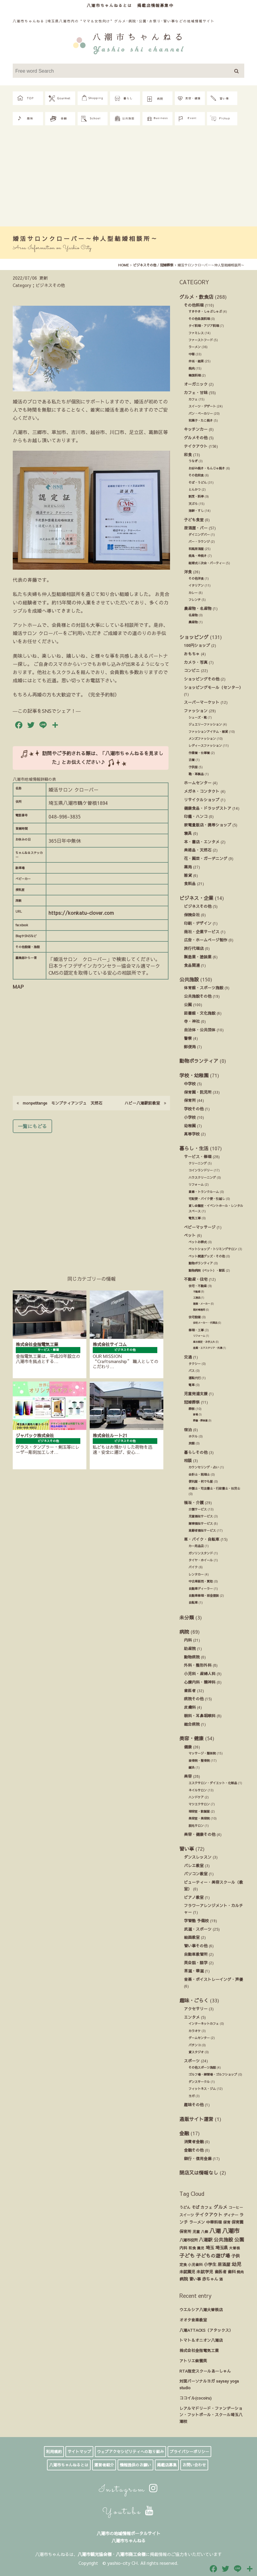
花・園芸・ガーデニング (205, 858)
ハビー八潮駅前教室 (145, 1102)
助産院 (190, 1648)
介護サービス (198, 1509)
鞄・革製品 (196, 774)
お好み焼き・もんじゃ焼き (207, 468)
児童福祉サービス (201, 1516)
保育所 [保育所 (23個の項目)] (185, 2231)
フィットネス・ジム (202, 2089)
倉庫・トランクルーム (204, 1192)
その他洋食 (196, 578)
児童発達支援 (196, 1393)
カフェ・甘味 (196, 392)
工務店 (196, 1297)
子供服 (193, 767)
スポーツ (192, 2060)
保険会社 (192, 914)
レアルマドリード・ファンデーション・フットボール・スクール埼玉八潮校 (210, 2415)
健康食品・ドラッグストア (207, 808)
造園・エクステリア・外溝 (207, 1347)
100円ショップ (197, 645)
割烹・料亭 (196, 496)
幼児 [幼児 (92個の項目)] (236, 2264)
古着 (192, 760)
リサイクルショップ (201, 799)
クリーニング (198, 1163)
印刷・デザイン (198, 923)
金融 (184, 2133)
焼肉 (192, 368)
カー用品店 (196, 1546)
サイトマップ (79, 2451)
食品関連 (192, 965)
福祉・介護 (194, 1502)
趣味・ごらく (194, 2000)
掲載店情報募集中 (155, 5)
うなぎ (193, 461)
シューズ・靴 (198, 717)
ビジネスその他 (198, 906)
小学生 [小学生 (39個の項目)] (210, 2264)
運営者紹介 (104, 2465)
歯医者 (190, 1690)
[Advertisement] (128, 177)
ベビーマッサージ (199, 1227)
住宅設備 (195, 1317)
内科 (188, 1639)
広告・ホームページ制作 (205, 939)
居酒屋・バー (196, 527)
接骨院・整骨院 (199, 1760)
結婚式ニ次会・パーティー (207, 563)
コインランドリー (201, 1170)
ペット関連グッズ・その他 (207, 1256)
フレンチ (195, 600)
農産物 (193, 622)
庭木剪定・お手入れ (204, 1341)
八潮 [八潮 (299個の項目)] (215, 2231)
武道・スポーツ (198, 1929)
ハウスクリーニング (202, 1177)
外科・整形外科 (198, 1665)
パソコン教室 (196, 1873)
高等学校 (192, 1133)
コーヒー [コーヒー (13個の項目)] (236, 2207)
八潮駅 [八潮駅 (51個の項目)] (205, 2240)
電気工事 (195, 1218)
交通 (188, 1356)
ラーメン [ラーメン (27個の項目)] (197, 2222)
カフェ (193, 399)
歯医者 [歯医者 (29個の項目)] (220, 2272)
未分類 (186, 1617)
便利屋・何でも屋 (201, 1481)
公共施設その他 (198, 996)
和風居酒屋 (196, 549)
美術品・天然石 (198, 849)
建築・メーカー (201, 1303)
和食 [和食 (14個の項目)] (192, 2247)
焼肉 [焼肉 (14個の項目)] (240, 2271)
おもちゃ (192, 653)
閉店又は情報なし (198, 2172)
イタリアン (196, 585)
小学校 (190, 1117)
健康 (188, 1746)
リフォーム (196, 1184)
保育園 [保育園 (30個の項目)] (237, 2222)
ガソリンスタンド (201, 1553)
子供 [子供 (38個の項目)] (235, 2256)
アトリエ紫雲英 (193, 2360)
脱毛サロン (196, 1825)
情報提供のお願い (135, 2465)
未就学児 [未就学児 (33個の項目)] (204, 2272)
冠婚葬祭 (192, 1402)
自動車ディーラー (201, 1588)
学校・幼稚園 (194, 1075)
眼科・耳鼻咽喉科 (199, 1715)
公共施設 (189, 979)
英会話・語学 (196, 1962)
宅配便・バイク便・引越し (207, 1199)
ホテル (193, 1436)
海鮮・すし (196, 511)
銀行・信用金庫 (198, 2158)
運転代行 (195, 1378)
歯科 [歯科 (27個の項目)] (231, 2272)
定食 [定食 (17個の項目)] (183, 2264)
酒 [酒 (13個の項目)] (221, 2279)
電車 (192, 1385)
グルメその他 (196, 437)
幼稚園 (190, 1125)
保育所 (190, 1100)
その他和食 (196, 475)
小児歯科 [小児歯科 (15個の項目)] (195, 2264)
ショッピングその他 (201, 678)
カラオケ (195, 2031)
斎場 (195, 1414)
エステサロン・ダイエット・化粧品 (213, 1783)
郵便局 (190, 1046)
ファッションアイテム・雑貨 (208, 732)
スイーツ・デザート (202, 406)
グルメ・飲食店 (196, 296)
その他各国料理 (199, 319)
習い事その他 (196, 1945)
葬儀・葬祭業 (200, 1420)
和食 (188, 454)
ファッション (196, 710)
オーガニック (196, 384)
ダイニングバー (199, 534)
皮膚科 (190, 1707)
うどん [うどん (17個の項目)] (184, 2207)
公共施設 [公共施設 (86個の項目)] (223, 2239)
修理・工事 (196, 1330)
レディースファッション (205, 745)
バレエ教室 (194, 1865)
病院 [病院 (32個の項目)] (183, 2279)
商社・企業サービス (201, 931)
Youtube (128, 2512)
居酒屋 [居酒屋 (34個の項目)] (224, 2264)
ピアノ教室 (194, 1897)
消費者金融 (194, 2141)
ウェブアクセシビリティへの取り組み (130, 2451)
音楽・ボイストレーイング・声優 (213, 1979)
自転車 (193, 1602)
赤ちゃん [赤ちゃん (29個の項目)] (210, 2279)
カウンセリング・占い (204, 1467)
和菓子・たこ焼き (201, 420)
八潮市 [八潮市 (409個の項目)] (230, 2231)
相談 (188, 1460)
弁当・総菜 (196, 361)
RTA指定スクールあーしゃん (205, 2370)
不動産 (196, 1291)
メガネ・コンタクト (201, 791)
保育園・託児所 (198, 1092)
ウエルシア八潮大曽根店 (201, 2309)
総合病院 (192, 1724)
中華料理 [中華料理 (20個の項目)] (214, 2222)
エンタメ (192, 2017)
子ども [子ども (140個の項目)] (187, 2255)
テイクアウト (196, 446)
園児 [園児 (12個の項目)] (200, 2247)
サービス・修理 (198, 1156)
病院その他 (194, 1698)
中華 (192, 354)
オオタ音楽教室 (193, 2319)
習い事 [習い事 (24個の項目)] (195, 2279)
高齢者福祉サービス (202, 1530)
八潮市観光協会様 (95, 2554)
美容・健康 (191, 1738)
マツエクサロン (199, 1804)
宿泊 (188, 1429)
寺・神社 (192, 1021)
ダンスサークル (199, 2082)
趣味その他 (194, 2104)
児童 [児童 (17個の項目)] (196, 2231)
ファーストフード (201, 340)
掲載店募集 (167, 2465)
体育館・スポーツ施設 (203, 987)
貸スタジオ (196, 2052)
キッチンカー (196, 429)
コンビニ (192, 670)
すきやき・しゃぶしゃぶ (205, 311)
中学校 (190, 1083)
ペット (190, 1235)
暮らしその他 (196, 1452)
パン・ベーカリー (201, 413)
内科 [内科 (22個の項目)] (183, 2247)
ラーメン (195, 347)
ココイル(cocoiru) (195, 2397)
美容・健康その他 (199, 1834)
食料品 (190, 883)
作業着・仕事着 (199, 753)
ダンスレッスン (198, 1857)
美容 (188, 1776)
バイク (193, 1567)
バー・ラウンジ (199, 541)
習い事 (186, 1848)
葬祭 (192, 1409)
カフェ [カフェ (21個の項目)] (206, 2207)
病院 (184, 1631)
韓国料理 (195, 375)
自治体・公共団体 (199, 1029)
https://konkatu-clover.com (81, 912)
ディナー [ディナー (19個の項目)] (231, 2214)
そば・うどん (198, 482)
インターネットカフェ (204, 2023)
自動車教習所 (196, 1954)
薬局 (188, 866)
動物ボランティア (198, 1060)
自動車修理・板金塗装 (204, 1595)
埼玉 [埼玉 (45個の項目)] (209, 2248)
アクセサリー (196, 2008)
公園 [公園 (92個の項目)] (239, 2239)
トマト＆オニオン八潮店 (201, 2340)
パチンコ (195, 2045)
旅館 (192, 1443)
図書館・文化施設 (199, 1013)
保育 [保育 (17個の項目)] (226, 2222)
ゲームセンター (199, 2038)
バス (192, 1371)
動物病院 (192, 1656)
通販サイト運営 (196, 2119)
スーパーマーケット (201, 702)
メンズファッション (202, 738)
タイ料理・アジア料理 (204, 326)
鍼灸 (192, 1767)
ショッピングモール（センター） (213, 687)
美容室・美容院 (199, 1818)
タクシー (195, 1364)
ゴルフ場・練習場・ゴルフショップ (213, 2074)
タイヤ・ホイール (201, 1560)
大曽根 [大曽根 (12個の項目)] (234, 2247)
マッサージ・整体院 (202, 1753)
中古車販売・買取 (201, 1581)
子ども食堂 (194, 519)
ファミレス (196, 333)
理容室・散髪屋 (199, 1811)
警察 (188, 1038)
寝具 (188, 833)
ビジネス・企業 (196, 897)
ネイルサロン (198, 1790)
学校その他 (194, 1108)
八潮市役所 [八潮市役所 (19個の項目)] (188, 2239)
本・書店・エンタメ (201, 841)
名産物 (193, 615)
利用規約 (54, 2451)
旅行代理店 (194, 948)
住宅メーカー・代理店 (205, 1322)
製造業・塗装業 (198, 956)
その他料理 (194, 305)
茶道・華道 (194, 1970)
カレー (193, 593)
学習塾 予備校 (196, 1920)
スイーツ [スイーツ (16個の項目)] (186, 2214)
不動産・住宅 (196, 1279)
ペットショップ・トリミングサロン (213, 1249)
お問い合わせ (194, 2465)
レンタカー (196, 1574)
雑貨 (188, 875)
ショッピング (194, 637)
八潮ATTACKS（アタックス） (206, 2330)
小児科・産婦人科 (199, 1673)
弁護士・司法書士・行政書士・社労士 (214, 1488)
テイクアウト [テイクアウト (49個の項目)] (208, 2215)
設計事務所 (199, 1309)
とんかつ (195, 489)
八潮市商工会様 (130, 2554)
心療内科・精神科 (199, 1682)
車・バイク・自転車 (201, 1539)
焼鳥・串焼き (198, 556)
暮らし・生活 (194, 1148)
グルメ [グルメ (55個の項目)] (220, 2207)
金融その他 (194, 2150)
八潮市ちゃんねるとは (109, 5)
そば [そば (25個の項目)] (195, 2207)
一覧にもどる (32, 1126)
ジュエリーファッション (205, 724)
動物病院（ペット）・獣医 (207, 1270)
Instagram (128, 2490)
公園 (188, 1004)
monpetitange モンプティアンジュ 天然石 (59, 1102)
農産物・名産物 (198, 608)
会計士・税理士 (199, 1474)
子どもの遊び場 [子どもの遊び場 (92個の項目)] (213, 2255)
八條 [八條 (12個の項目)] (204, 2231)
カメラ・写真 (196, 662)
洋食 (188, 571)
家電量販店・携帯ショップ (207, 824)
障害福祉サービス (201, 1523)
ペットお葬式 (198, 1242)
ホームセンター (198, 782)
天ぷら (193, 504)
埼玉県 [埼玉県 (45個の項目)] (221, 2248)
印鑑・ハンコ (196, 816)
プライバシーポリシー (189, 2451)
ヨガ (192, 2096)
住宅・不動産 (198, 1286)
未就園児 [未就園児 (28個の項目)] (187, 2272)
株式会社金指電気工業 (199, 2350)
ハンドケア (196, 1797)
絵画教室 (192, 1937)
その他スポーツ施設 (202, 2067)
